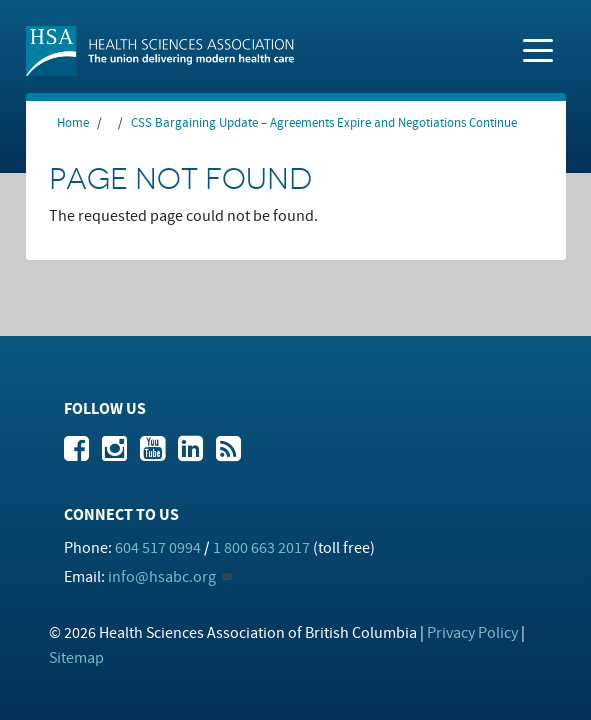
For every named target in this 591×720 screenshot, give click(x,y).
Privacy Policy (472, 633)
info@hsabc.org (162, 577)
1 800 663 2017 (261, 548)
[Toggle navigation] (538, 49)
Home (73, 123)
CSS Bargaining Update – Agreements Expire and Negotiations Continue (324, 123)
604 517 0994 (158, 548)
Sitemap (76, 658)
